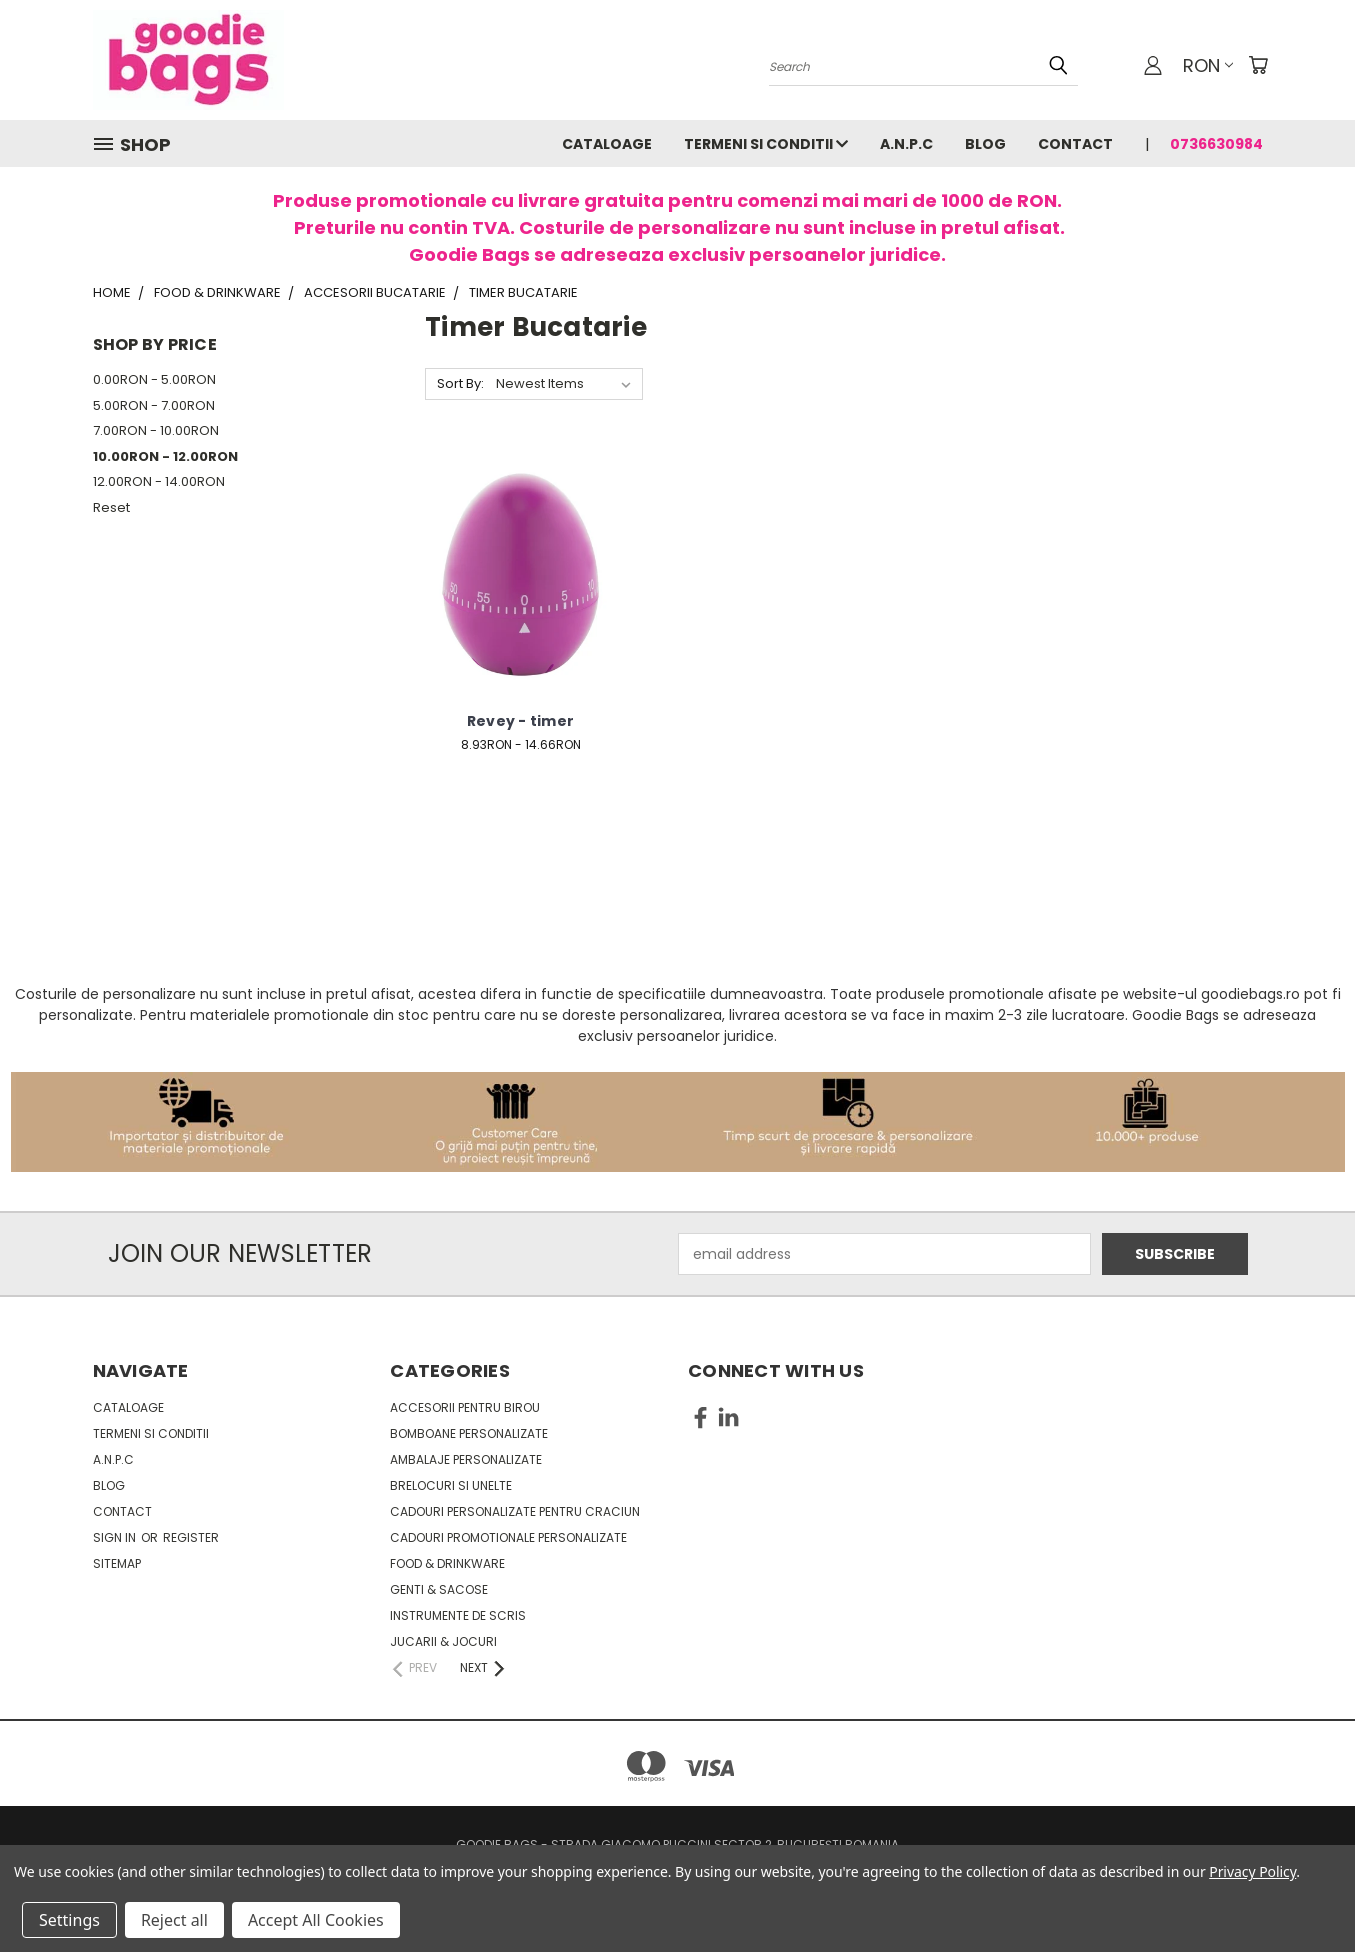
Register (191, 1537)
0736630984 (1216, 144)
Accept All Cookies (316, 1920)
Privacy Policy (1252, 1871)
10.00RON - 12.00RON (165, 456)
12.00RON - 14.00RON (159, 481)
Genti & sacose (439, 1589)
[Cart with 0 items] (1258, 65)
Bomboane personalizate (469, 1433)
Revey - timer (520, 721)
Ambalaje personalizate (466, 1459)
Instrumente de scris (458, 1615)
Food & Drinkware (447, 1563)
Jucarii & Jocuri (443, 1641)
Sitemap (117, 1563)
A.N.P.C (906, 144)
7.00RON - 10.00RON (156, 430)
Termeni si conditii (766, 144)
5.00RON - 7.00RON (154, 405)
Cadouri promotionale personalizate (508, 1537)
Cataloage (607, 144)
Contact (1075, 144)
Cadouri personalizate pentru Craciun (515, 1511)
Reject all (174, 1920)
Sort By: (460, 383)
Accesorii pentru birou (465, 1407)
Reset (111, 507)
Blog (985, 144)
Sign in (116, 1537)
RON (1208, 65)
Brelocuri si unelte (451, 1485)
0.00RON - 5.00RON (154, 379)
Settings (69, 1920)
